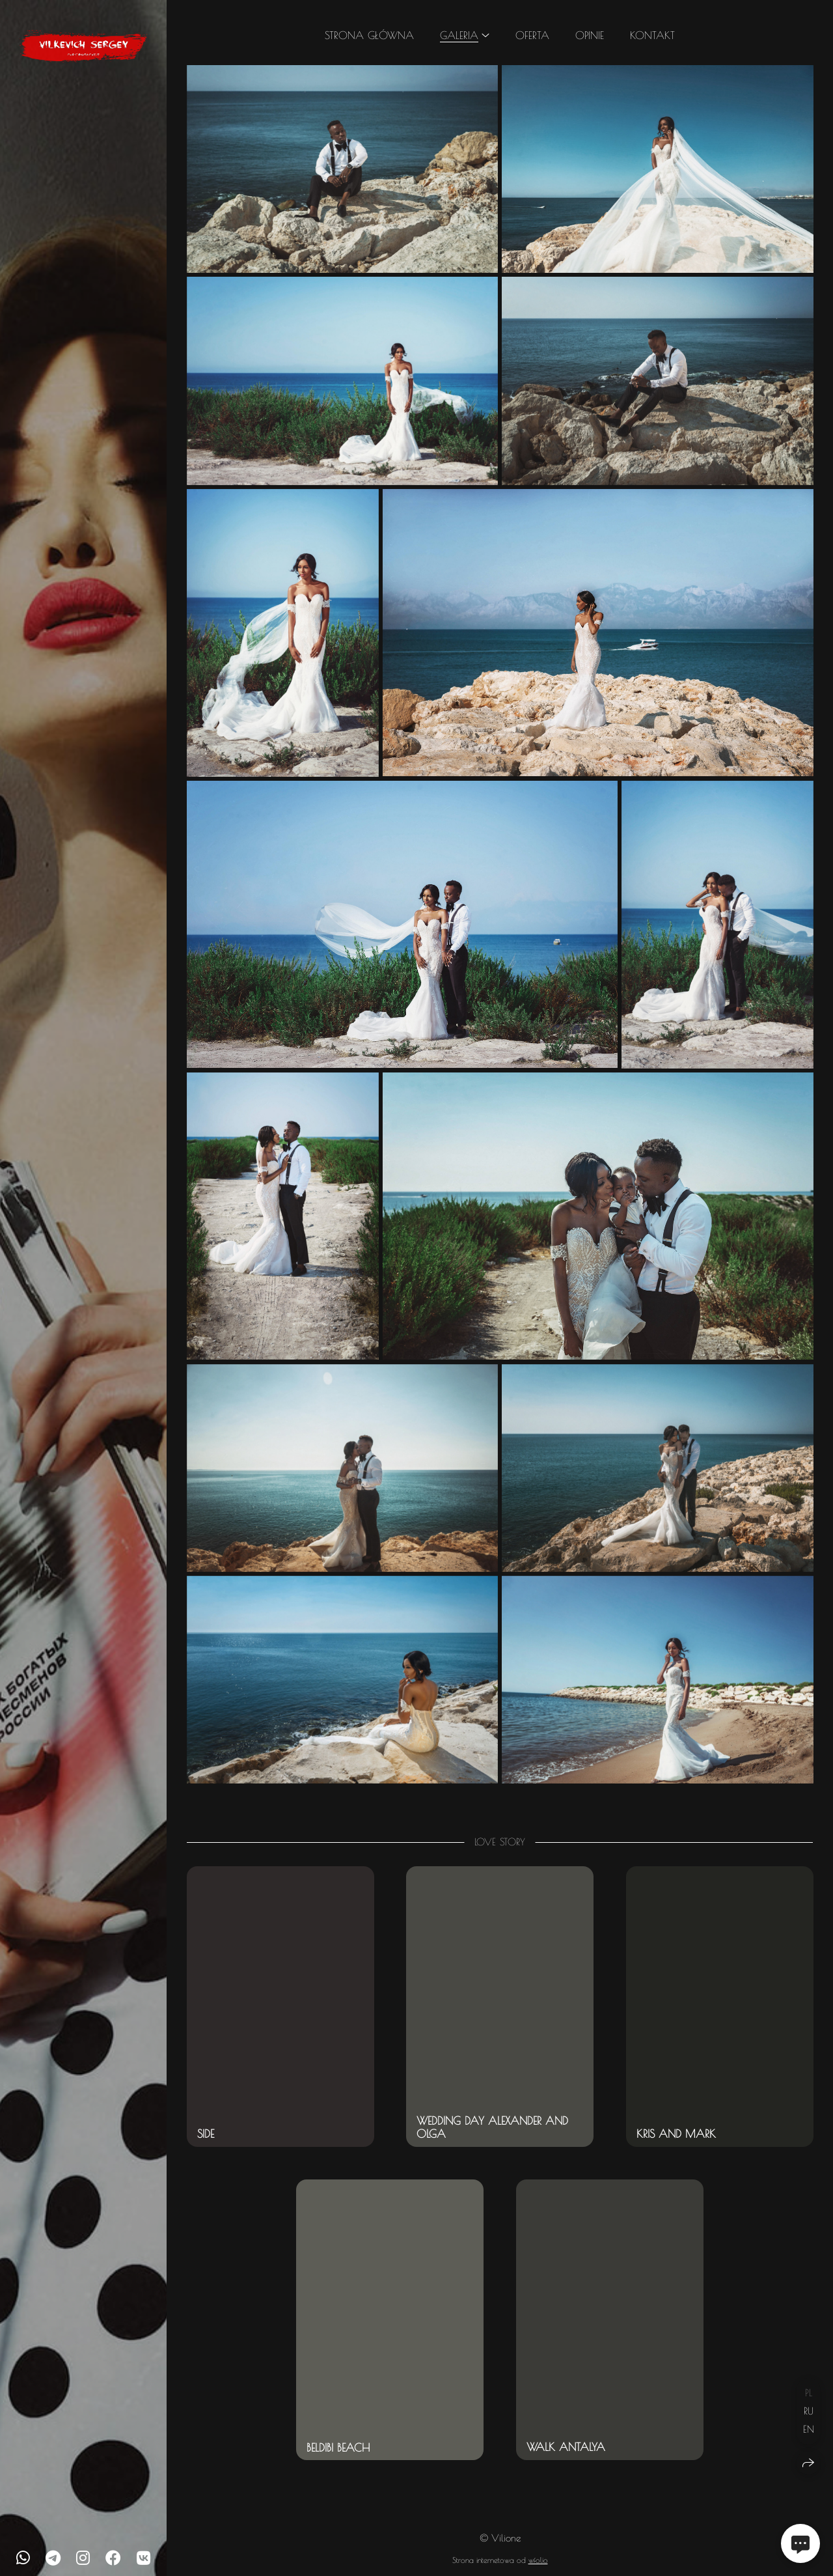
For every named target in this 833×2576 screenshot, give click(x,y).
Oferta (532, 35)
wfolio (538, 2559)
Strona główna (369, 35)
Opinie (589, 35)
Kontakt (652, 35)
